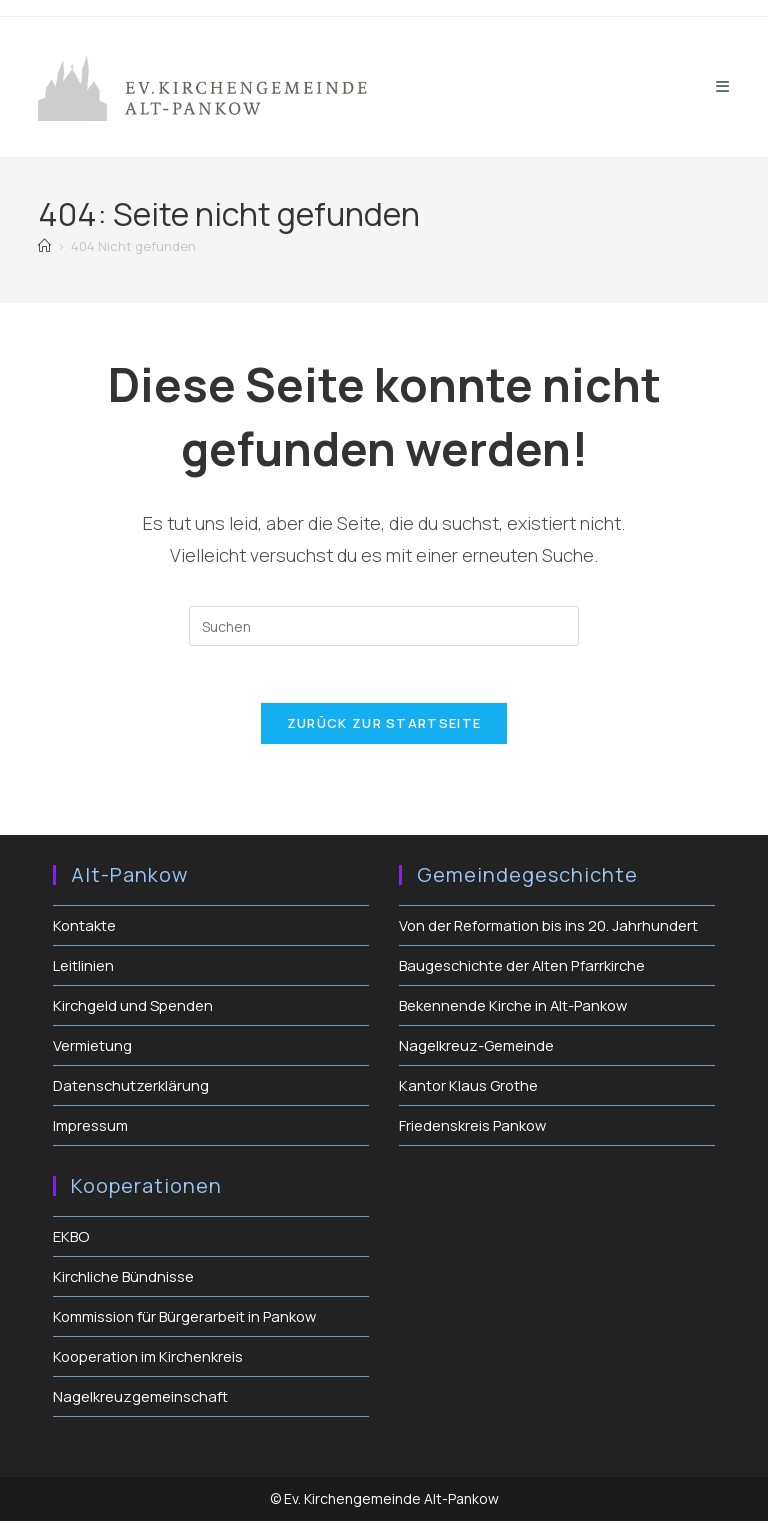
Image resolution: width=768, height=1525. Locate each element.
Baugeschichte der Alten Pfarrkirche (524, 969)
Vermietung (93, 1049)
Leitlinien (83, 969)
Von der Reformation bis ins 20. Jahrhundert (550, 929)
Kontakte (85, 929)
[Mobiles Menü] (723, 86)
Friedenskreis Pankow (473, 1129)
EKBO (71, 1240)
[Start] (44, 246)
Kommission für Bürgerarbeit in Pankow (188, 1320)
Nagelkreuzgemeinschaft (141, 1400)
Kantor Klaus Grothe (469, 1089)
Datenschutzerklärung (131, 1089)
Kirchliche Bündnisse (125, 1280)
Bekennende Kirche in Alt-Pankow (515, 1009)
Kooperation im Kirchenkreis (150, 1360)
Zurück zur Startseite (384, 727)
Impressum (91, 1129)
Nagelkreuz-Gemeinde (477, 1049)
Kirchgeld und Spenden (133, 1009)
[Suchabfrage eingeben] (384, 626)
